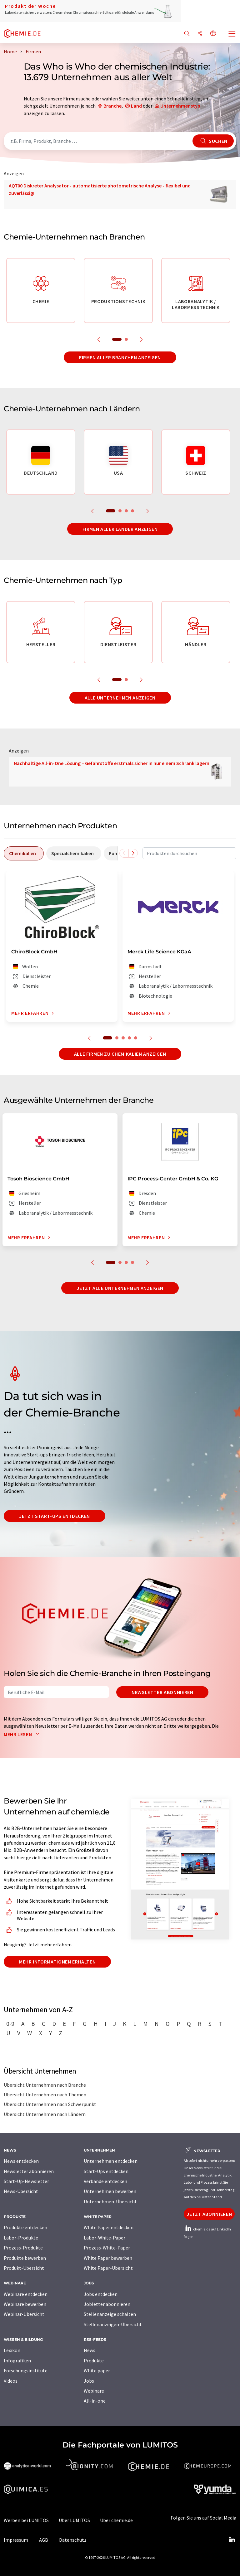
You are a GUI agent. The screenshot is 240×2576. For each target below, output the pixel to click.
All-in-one (95, 2401)
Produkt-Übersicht (24, 2268)
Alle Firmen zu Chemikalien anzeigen (120, 1054)
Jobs (89, 2381)
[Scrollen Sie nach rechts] (133, 853)
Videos (11, 2381)
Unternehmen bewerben (110, 2191)
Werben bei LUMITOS (26, 2520)
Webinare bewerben (25, 2304)
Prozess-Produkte (23, 2247)
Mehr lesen (23, 1734)
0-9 (10, 2023)
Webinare (94, 2391)
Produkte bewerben (25, 2258)
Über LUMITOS (74, 2520)
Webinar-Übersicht (24, 2314)
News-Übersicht (21, 2191)
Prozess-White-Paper (107, 2247)
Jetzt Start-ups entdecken (54, 1516)
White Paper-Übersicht (108, 2268)
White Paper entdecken (108, 2227)
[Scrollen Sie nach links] (124, 853)
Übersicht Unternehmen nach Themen (45, 2094)
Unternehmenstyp (180, 106)
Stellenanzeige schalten (110, 2314)
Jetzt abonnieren (209, 2214)
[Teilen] (200, 33)
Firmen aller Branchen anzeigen (120, 357)
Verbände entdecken (105, 2181)
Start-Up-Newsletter (26, 2181)
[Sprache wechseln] (213, 33)
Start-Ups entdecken (106, 2171)
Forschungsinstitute (26, 2370)
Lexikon (12, 2350)
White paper (97, 2370)
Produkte (94, 2360)
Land (136, 106)
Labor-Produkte (21, 2238)
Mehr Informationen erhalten (57, 1962)
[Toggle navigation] (232, 34)
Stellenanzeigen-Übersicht (113, 2324)
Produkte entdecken (25, 2227)
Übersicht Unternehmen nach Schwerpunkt (50, 2104)
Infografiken (17, 2360)
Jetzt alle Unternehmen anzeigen (120, 1288)
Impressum (16, 2540)
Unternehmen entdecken (111, 2161)
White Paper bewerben (108, 2258)
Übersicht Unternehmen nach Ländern (45, 2114)
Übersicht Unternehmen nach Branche (45, 2085)
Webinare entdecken (26, 2294)
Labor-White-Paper (104, 2238)
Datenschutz (73, 2540)
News (89, 2350)
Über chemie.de (116, 2520)
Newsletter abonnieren (162, 1692)
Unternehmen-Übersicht (110, 2201)
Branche (112, 106)
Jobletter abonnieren (107, 2304)
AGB (43, 2540)
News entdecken (21, 2161)
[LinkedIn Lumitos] (232, 2540)
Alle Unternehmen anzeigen (120, 698)
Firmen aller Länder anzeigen (120, 529)
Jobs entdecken (101, 2294)
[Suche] (186, 33)
